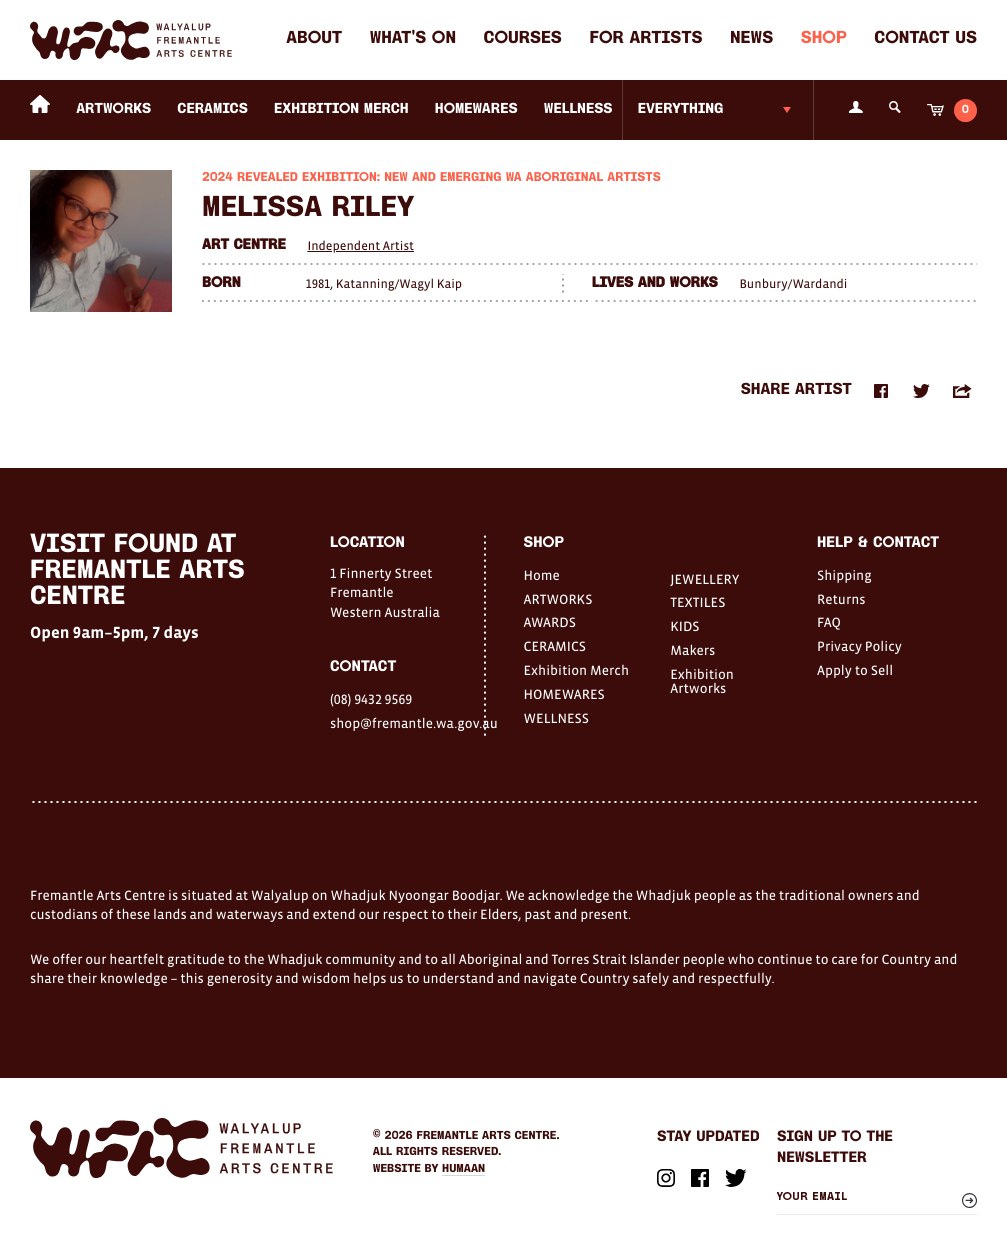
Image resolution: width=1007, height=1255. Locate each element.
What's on (413, 39)
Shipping (844, 575)
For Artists (645, 39)
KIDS (684, 626)
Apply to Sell (855, 670)
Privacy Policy (859, 646)
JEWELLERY (704, 579)
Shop (824, 39)
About (314, 39)
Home (542, 575)
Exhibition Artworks (702, 681)
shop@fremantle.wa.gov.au (407, 723)
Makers (692, 650)
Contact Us (925, 39)
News (751, 39)
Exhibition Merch (341, 109)
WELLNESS (578, 109)
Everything (681, 109)
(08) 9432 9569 (371, 699)
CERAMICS (212, 109)
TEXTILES (697, 602)
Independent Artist (360, 245)
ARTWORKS (113, 109)
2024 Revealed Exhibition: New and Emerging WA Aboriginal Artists (431, 178)
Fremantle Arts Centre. (488, 1136)
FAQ (829, 622)
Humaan (463, 1169)
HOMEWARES (476, 109)
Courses (523, 39)
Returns (841, 599)
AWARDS (550, 622)
